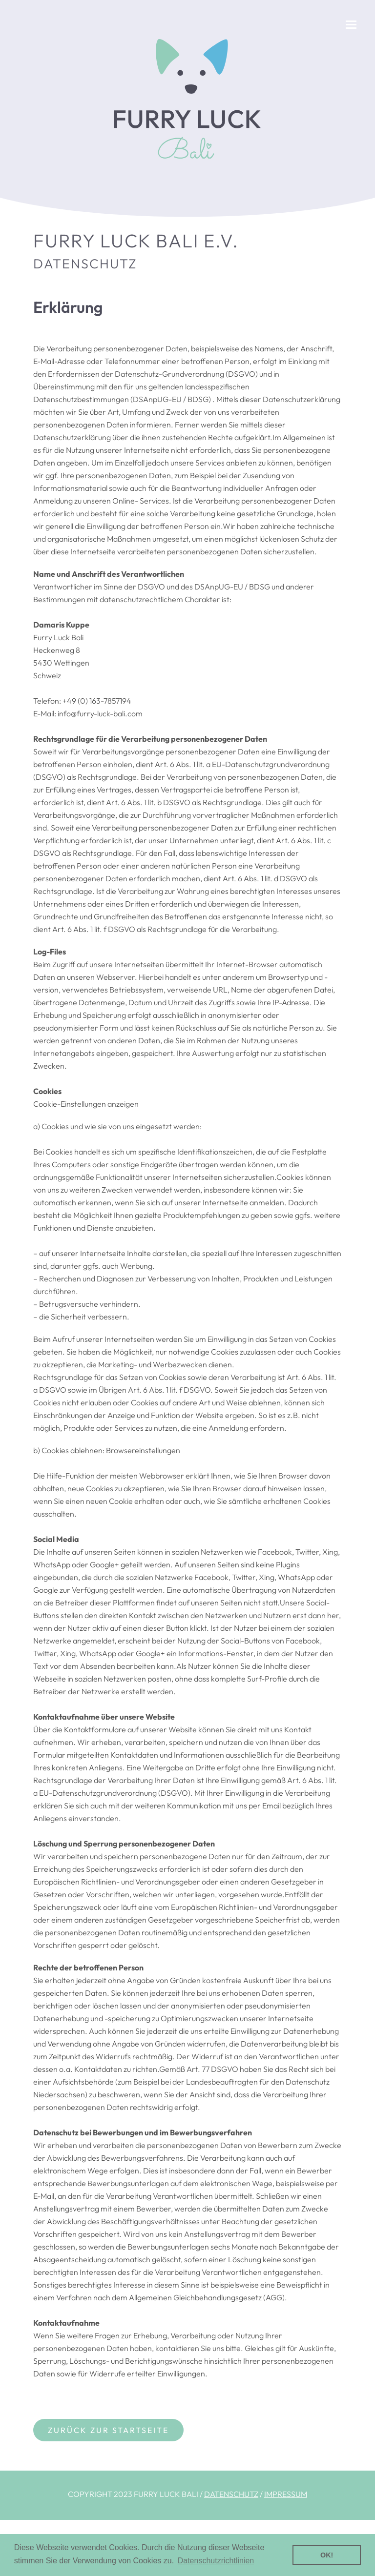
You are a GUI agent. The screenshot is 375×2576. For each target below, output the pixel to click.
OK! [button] (326, 2555)
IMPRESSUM (285, 2494)
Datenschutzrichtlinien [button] (216, 2560)
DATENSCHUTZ (231, 2494)
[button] (351, 24)
